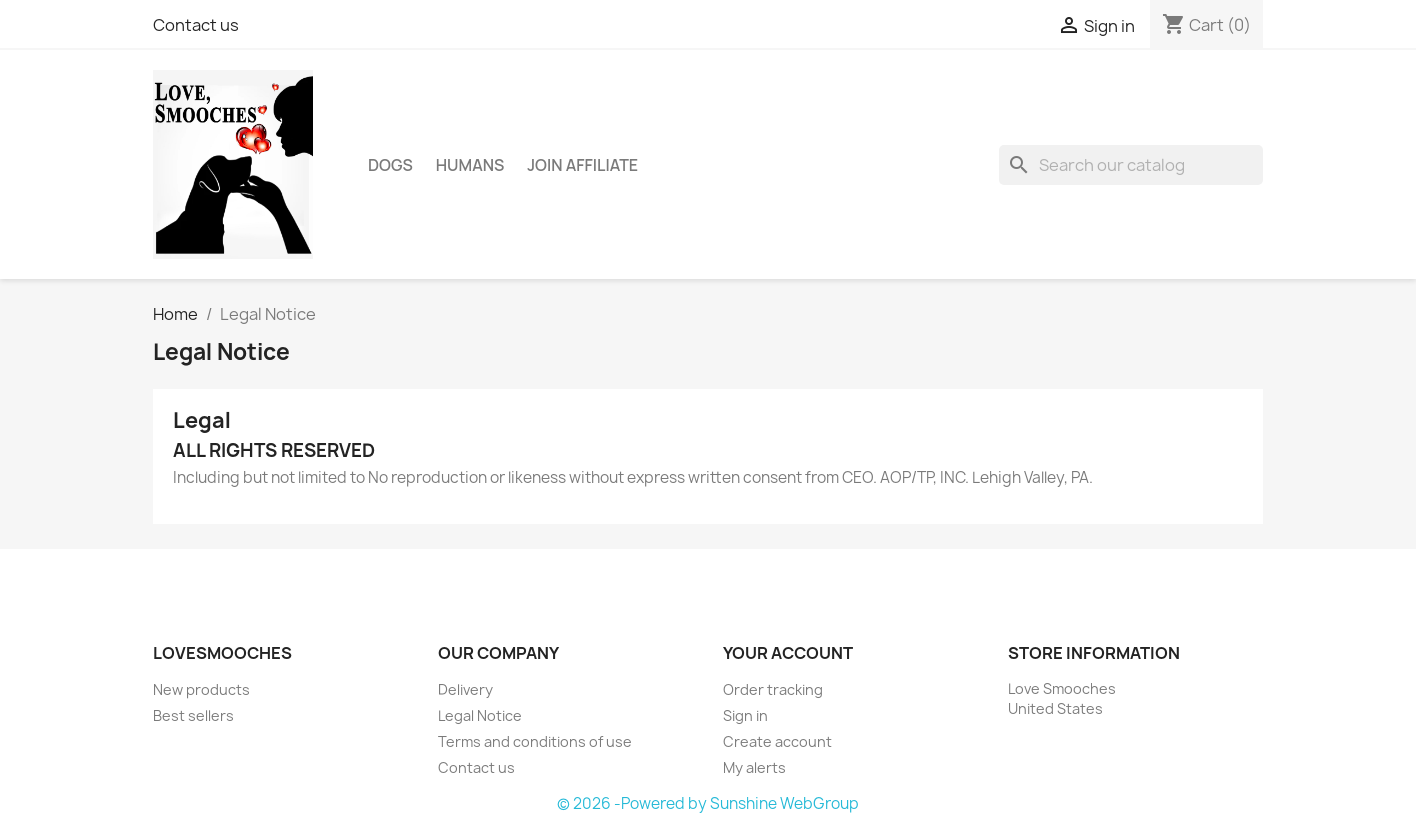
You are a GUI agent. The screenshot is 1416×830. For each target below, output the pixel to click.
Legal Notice (480, 715)
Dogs (390, 165)
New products (201, 689)
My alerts (754, 767)
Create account (777, 741)
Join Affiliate (582, 165)
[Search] (1131, 165)
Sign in (745, 715)
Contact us (196, 25)
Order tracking (773, 689)
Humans (470, 165)
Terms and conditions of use (535, 741)
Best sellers (193, 715)
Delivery (465, 689)
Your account (788, 653)
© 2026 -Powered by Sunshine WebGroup (708, 803)
